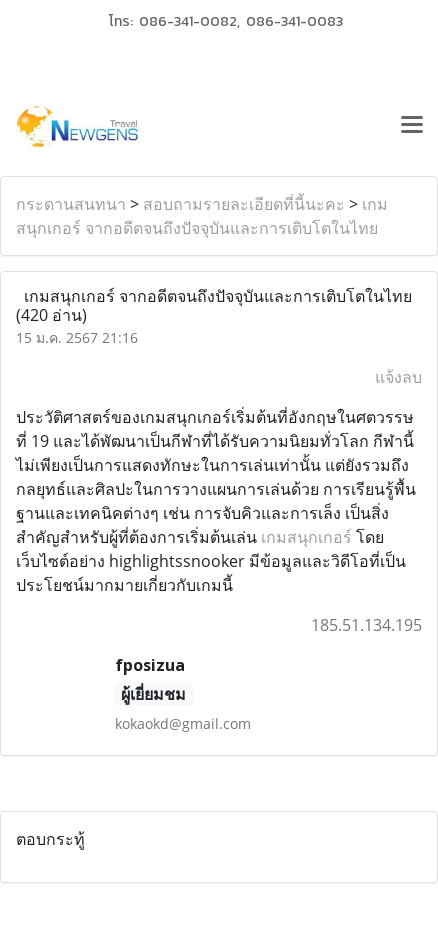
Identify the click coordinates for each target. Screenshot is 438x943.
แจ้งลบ (398, 377)
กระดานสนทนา (71, 204)
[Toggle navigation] (412, 127)
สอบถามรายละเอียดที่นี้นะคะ (244, 204)
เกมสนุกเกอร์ (306, 537)
